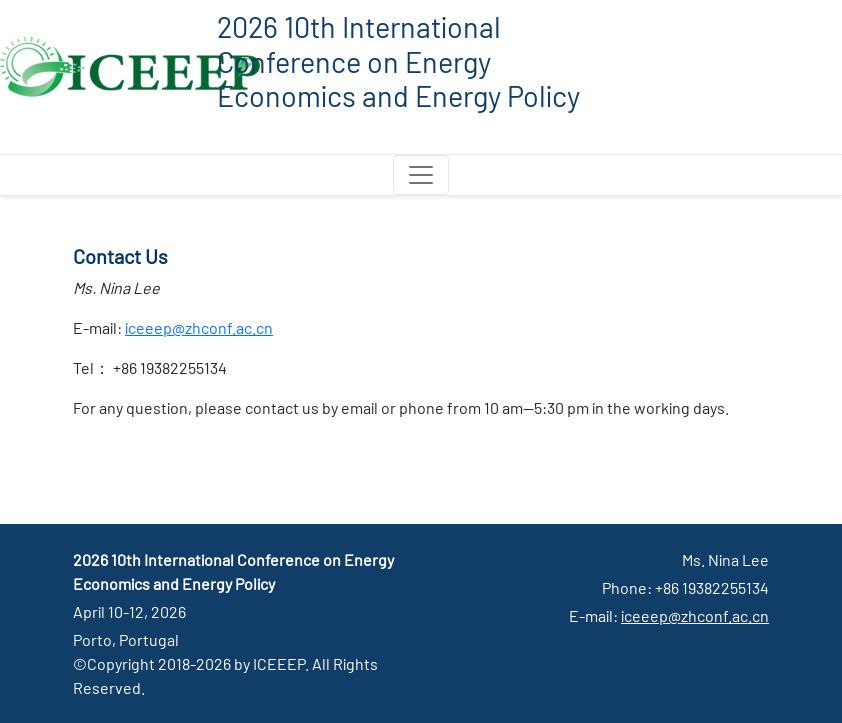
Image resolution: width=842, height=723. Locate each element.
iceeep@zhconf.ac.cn (199, 327)
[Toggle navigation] (421, 175)
